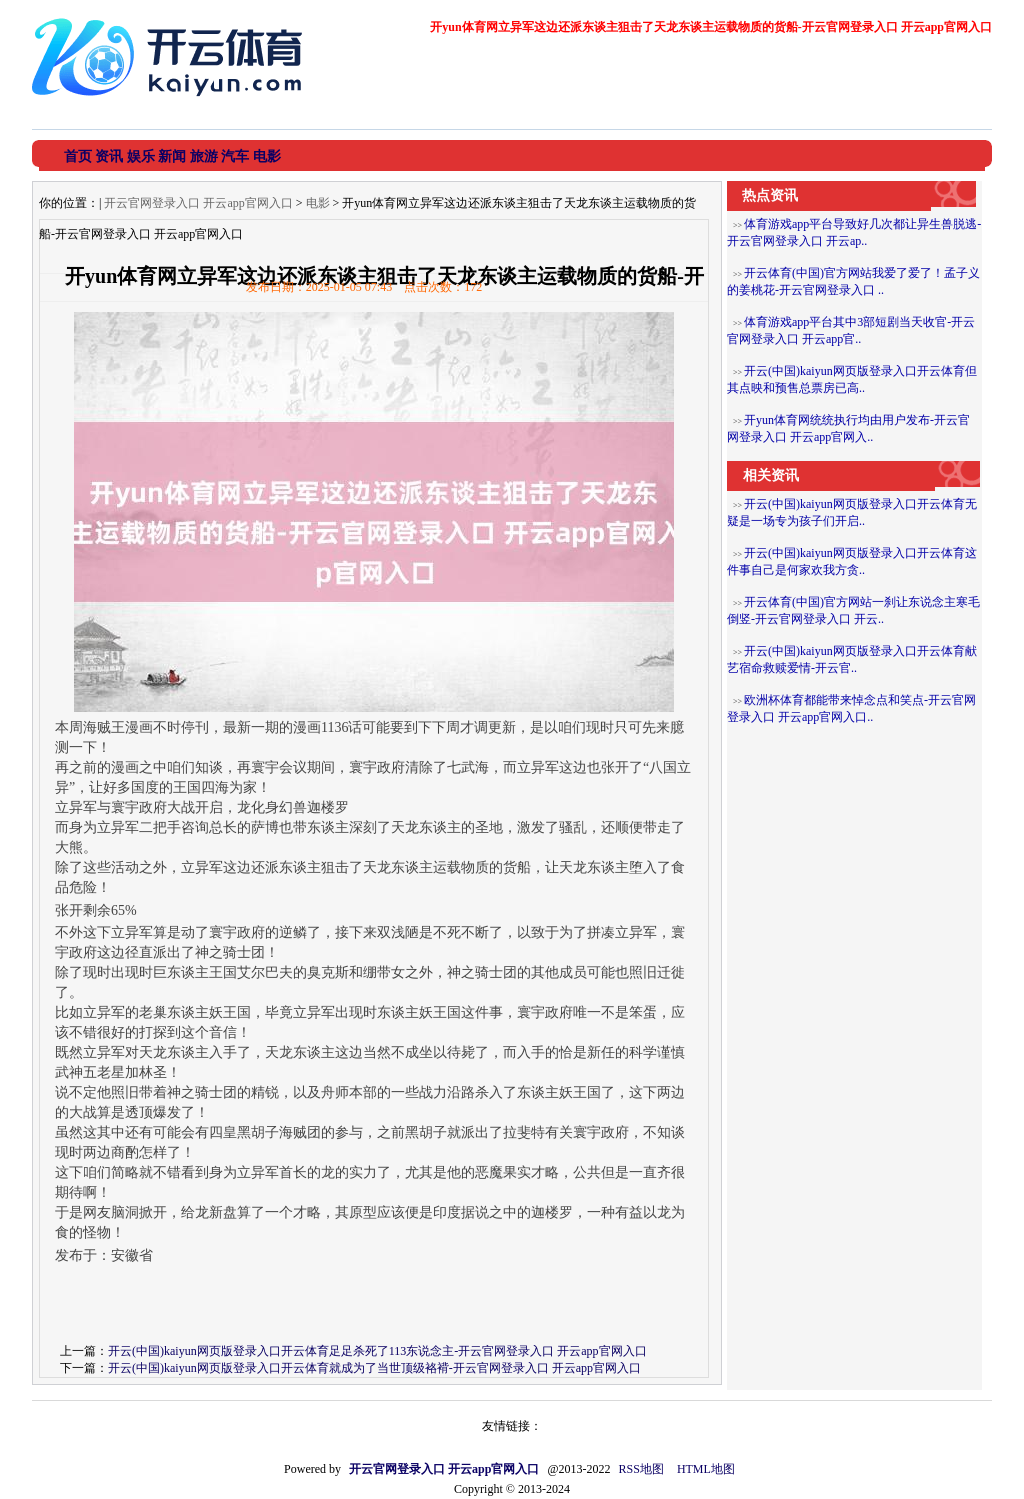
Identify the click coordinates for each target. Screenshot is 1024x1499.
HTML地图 (706, 1469)
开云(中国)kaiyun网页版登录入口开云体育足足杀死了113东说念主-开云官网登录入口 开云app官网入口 (377, 1351)
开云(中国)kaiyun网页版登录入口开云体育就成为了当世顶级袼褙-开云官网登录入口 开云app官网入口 (374, 1368)
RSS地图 (641, 1469)
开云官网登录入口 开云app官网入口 (198, 203)
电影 (318, 203)
